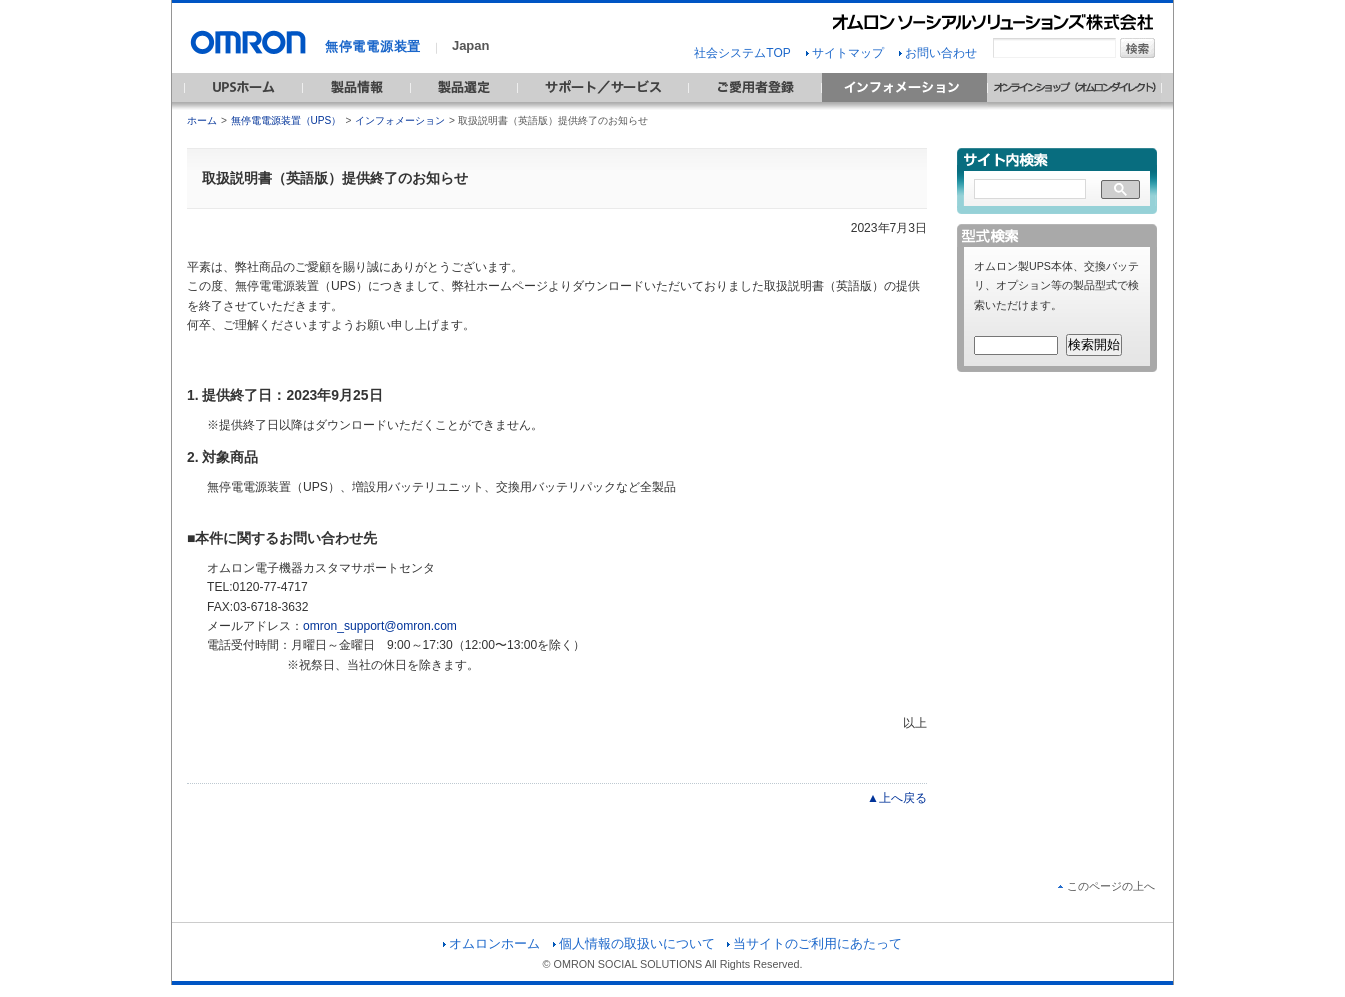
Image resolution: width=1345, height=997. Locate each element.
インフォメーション (400, 120)
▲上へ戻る (897, 798)
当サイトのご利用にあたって (814, 943)
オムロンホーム (491, 943)
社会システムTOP (742, 53)
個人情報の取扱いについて (634, 943)
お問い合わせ (938, 53)
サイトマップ (845, 53)
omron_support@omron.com (380, 626)
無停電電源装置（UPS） (286, 120)
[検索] (1030, 190)
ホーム (202, 120)
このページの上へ (1106, 886)
